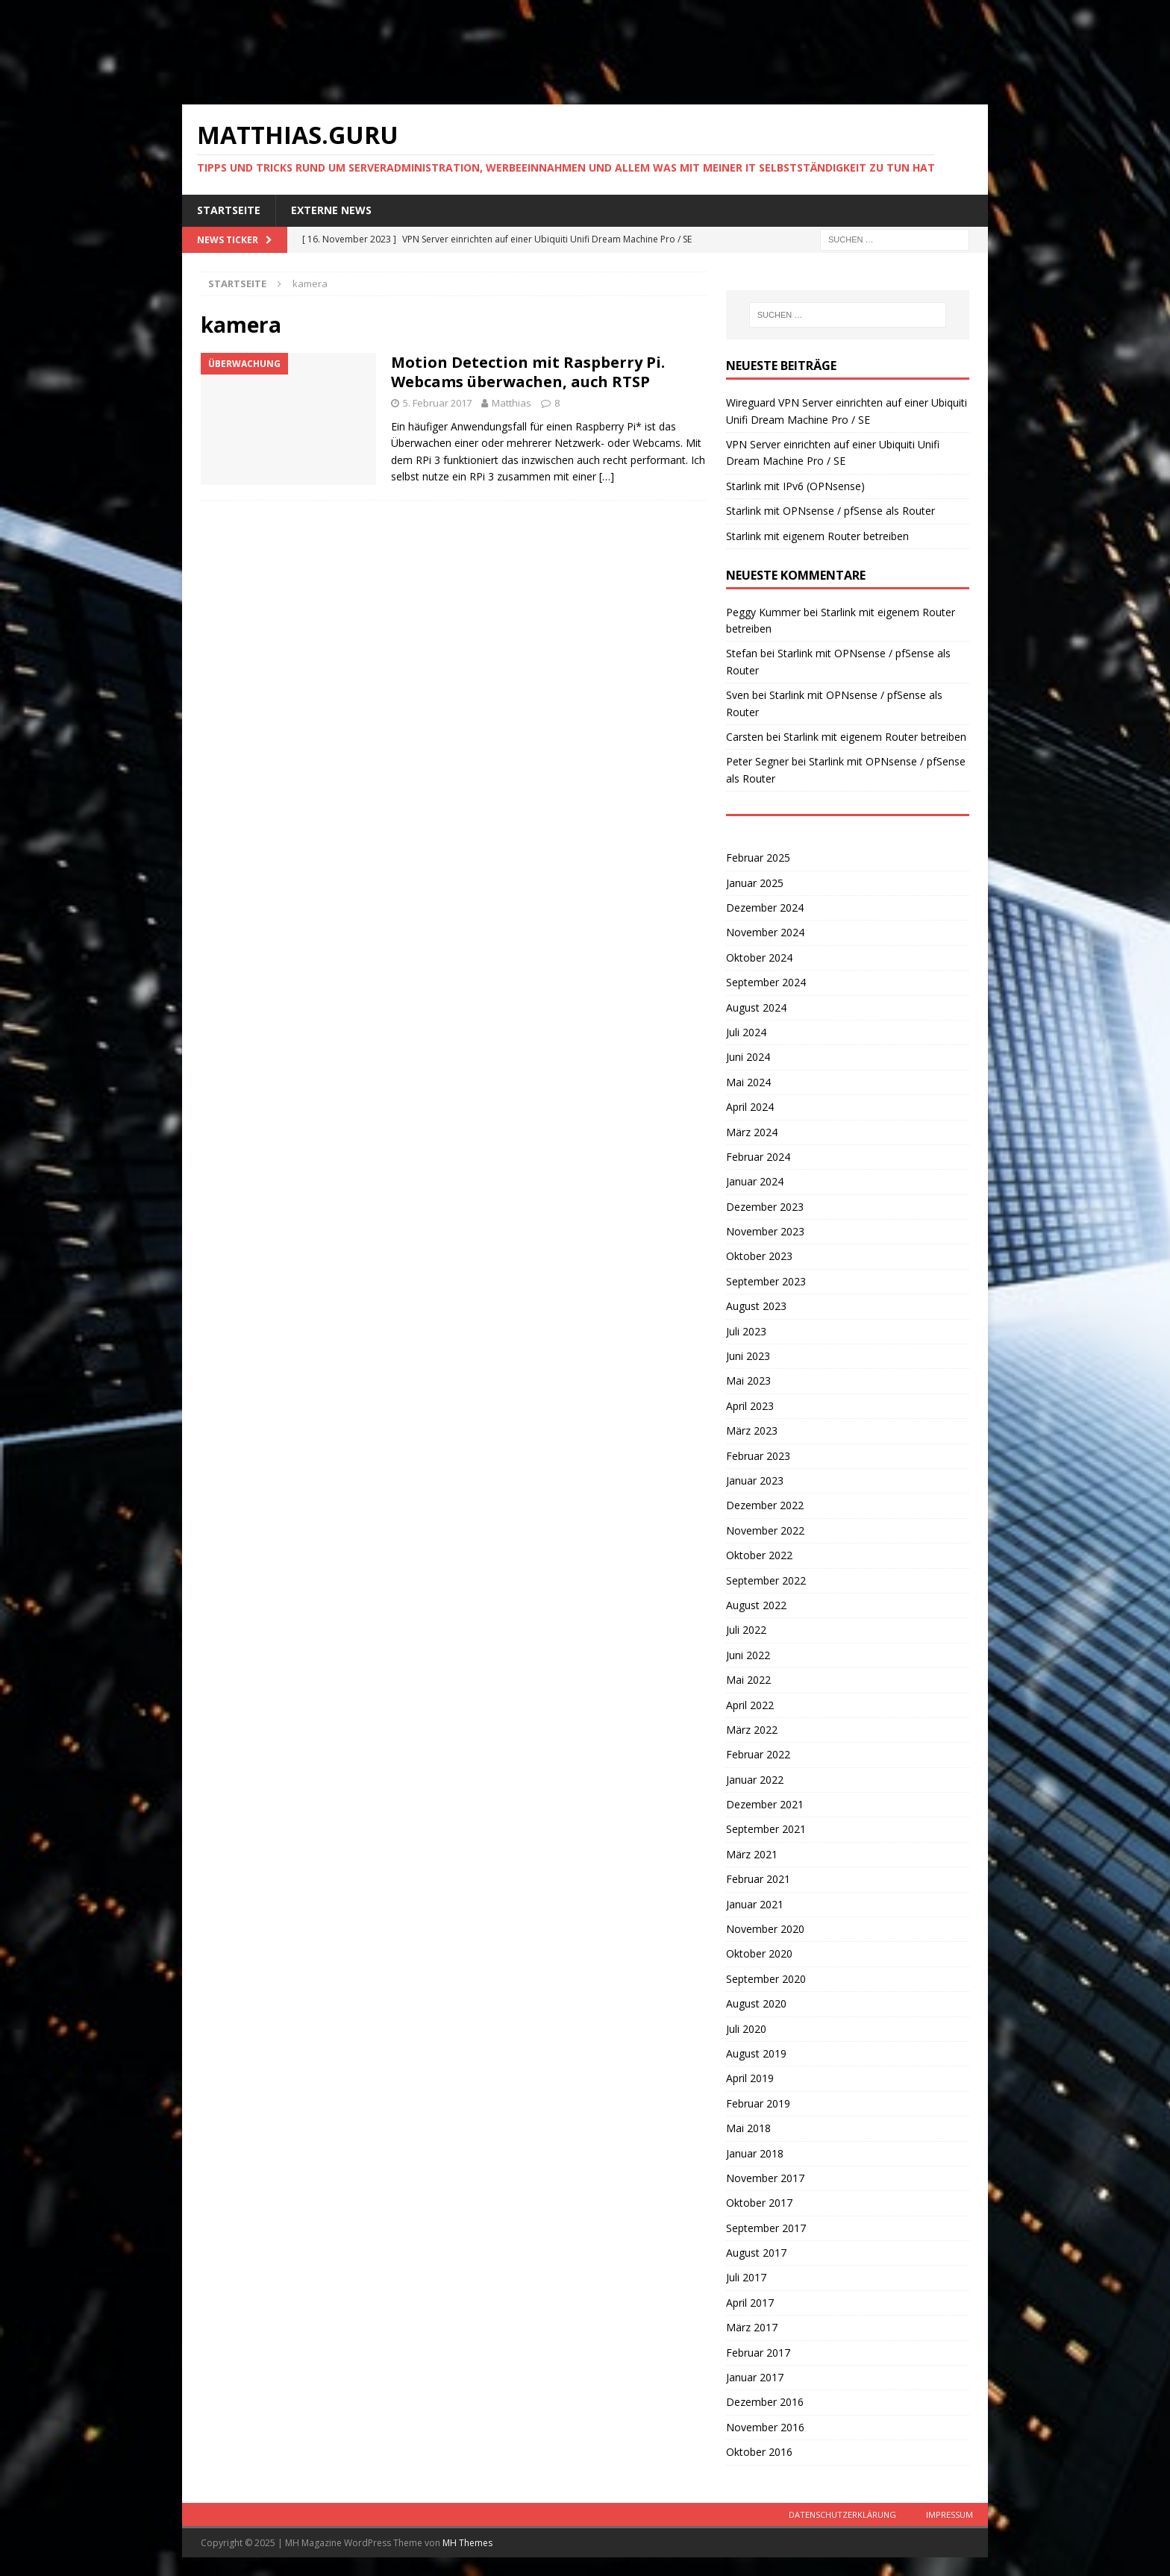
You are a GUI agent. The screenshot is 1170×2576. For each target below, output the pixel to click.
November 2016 (765, 2427)
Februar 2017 (758, 2352)
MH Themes (467, 2542)
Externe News (331, 210)
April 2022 (750, 1705)
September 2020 (766, 1979)
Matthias (511, 403)
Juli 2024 (746, 1032)
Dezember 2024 (765, 907)
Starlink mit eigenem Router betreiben (817, 536)
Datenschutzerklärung (842, 2514)
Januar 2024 (754, 1181)
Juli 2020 (746, 2029)
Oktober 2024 (759, 957)
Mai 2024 (748, 1082)
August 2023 (756, 1306)
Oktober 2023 (759, 1256)
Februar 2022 (758, 1754)
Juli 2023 (746, 1331)
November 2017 (765, 2178)
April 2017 (750, 2302)
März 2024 (752, 1132)
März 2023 (752, 1430)
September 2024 (766, 982)
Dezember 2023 (765, 1207)
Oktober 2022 (759, 1555)
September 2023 (766, 1281)
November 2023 (765, 1231)
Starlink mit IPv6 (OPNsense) (795, 486)
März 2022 (752, 1730)
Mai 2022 (748, 1680)
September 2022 (766, 1580)
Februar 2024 (758, 1157)
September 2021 (766, 1829)
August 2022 (756, 1605)
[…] (606, 476)
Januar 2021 (754, 1904)
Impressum (949, 2514)
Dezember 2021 (765, 1804)
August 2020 (756, 2003)
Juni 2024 (748, 1057)
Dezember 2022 (765, 1505)
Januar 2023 (754, 1480)
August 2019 (756, 2053)
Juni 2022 (748, 1655)
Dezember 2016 (765, 2402)
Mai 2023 (748, 1380)
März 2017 (752, 2327)
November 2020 (765, 1929)
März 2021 (752, 1854)
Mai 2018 (748, 2128)
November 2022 (765, 1530)
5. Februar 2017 (437, 403)
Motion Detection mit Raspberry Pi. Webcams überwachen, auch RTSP (528, 372)
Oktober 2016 (759, 2452)
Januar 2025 (754, 883)
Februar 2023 (758, 1456)
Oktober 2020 (759, 1953)
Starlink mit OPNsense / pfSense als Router (830, 511)
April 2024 (750, 1107)
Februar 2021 (758, 1879)
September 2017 (766, 2228)
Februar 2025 (758, 857)
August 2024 (756, 1007)
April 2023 (750, 1406)
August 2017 (756, 2253)
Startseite (228, 210)
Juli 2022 (746, 1630)
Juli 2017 (746, 2277)
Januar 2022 (754, 1780)
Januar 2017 (754, 2377)
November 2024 (765, 932)
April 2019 (750, 2078)
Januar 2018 (754, 2153)
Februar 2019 (758, 2103)
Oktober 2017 (759, 2203)
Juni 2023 (748, 1356)
